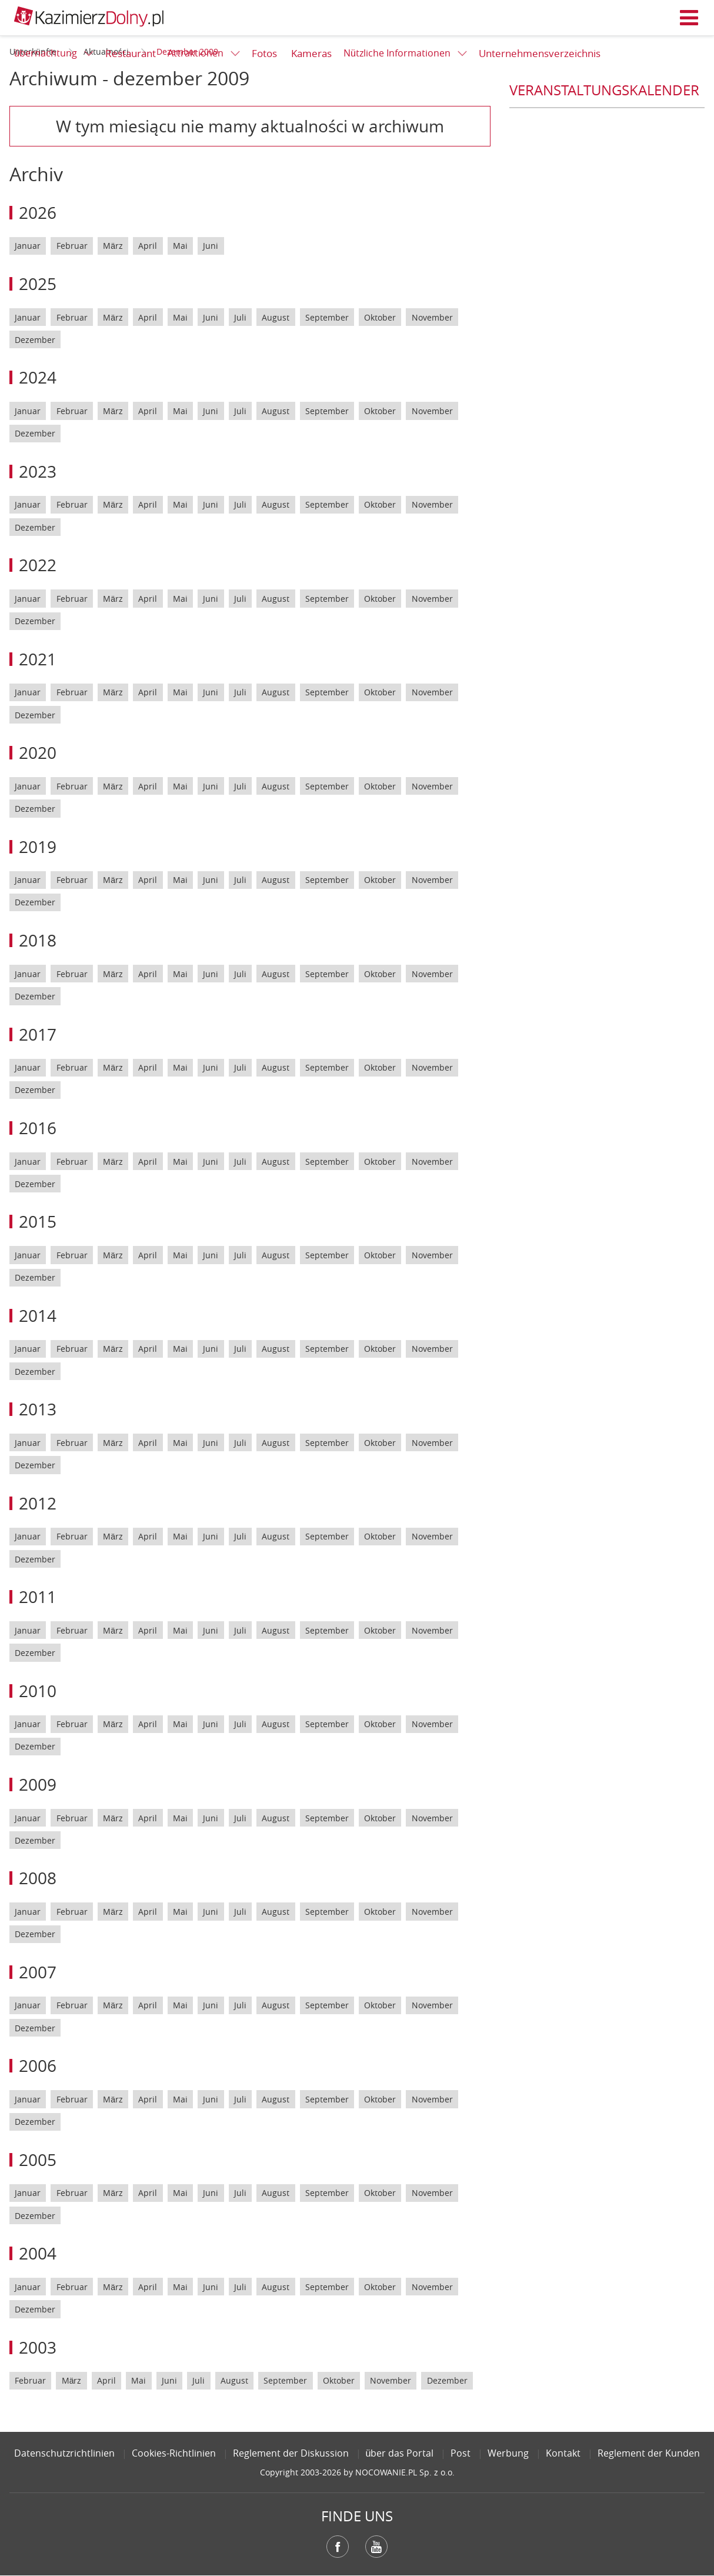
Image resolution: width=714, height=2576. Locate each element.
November (432, 317)
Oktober (380, 317)
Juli (240, 317)
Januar (28, 245)
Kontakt (563, 2453)
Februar (72, 245)
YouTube (376, 2546)
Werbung (508, 2453)
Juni (210, 245)
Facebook (337, 2546)
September (327, 317)
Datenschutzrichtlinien (64, 2453)
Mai (180, 245)
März (113, 245)
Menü (689, 17)
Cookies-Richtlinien (174, 2453)
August (275, 317)
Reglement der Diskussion (291, 2453)
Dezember (35, 339)
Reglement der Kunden (649, 2453)
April (147, 245)
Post (461, 2453)
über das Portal (400, 2453)
